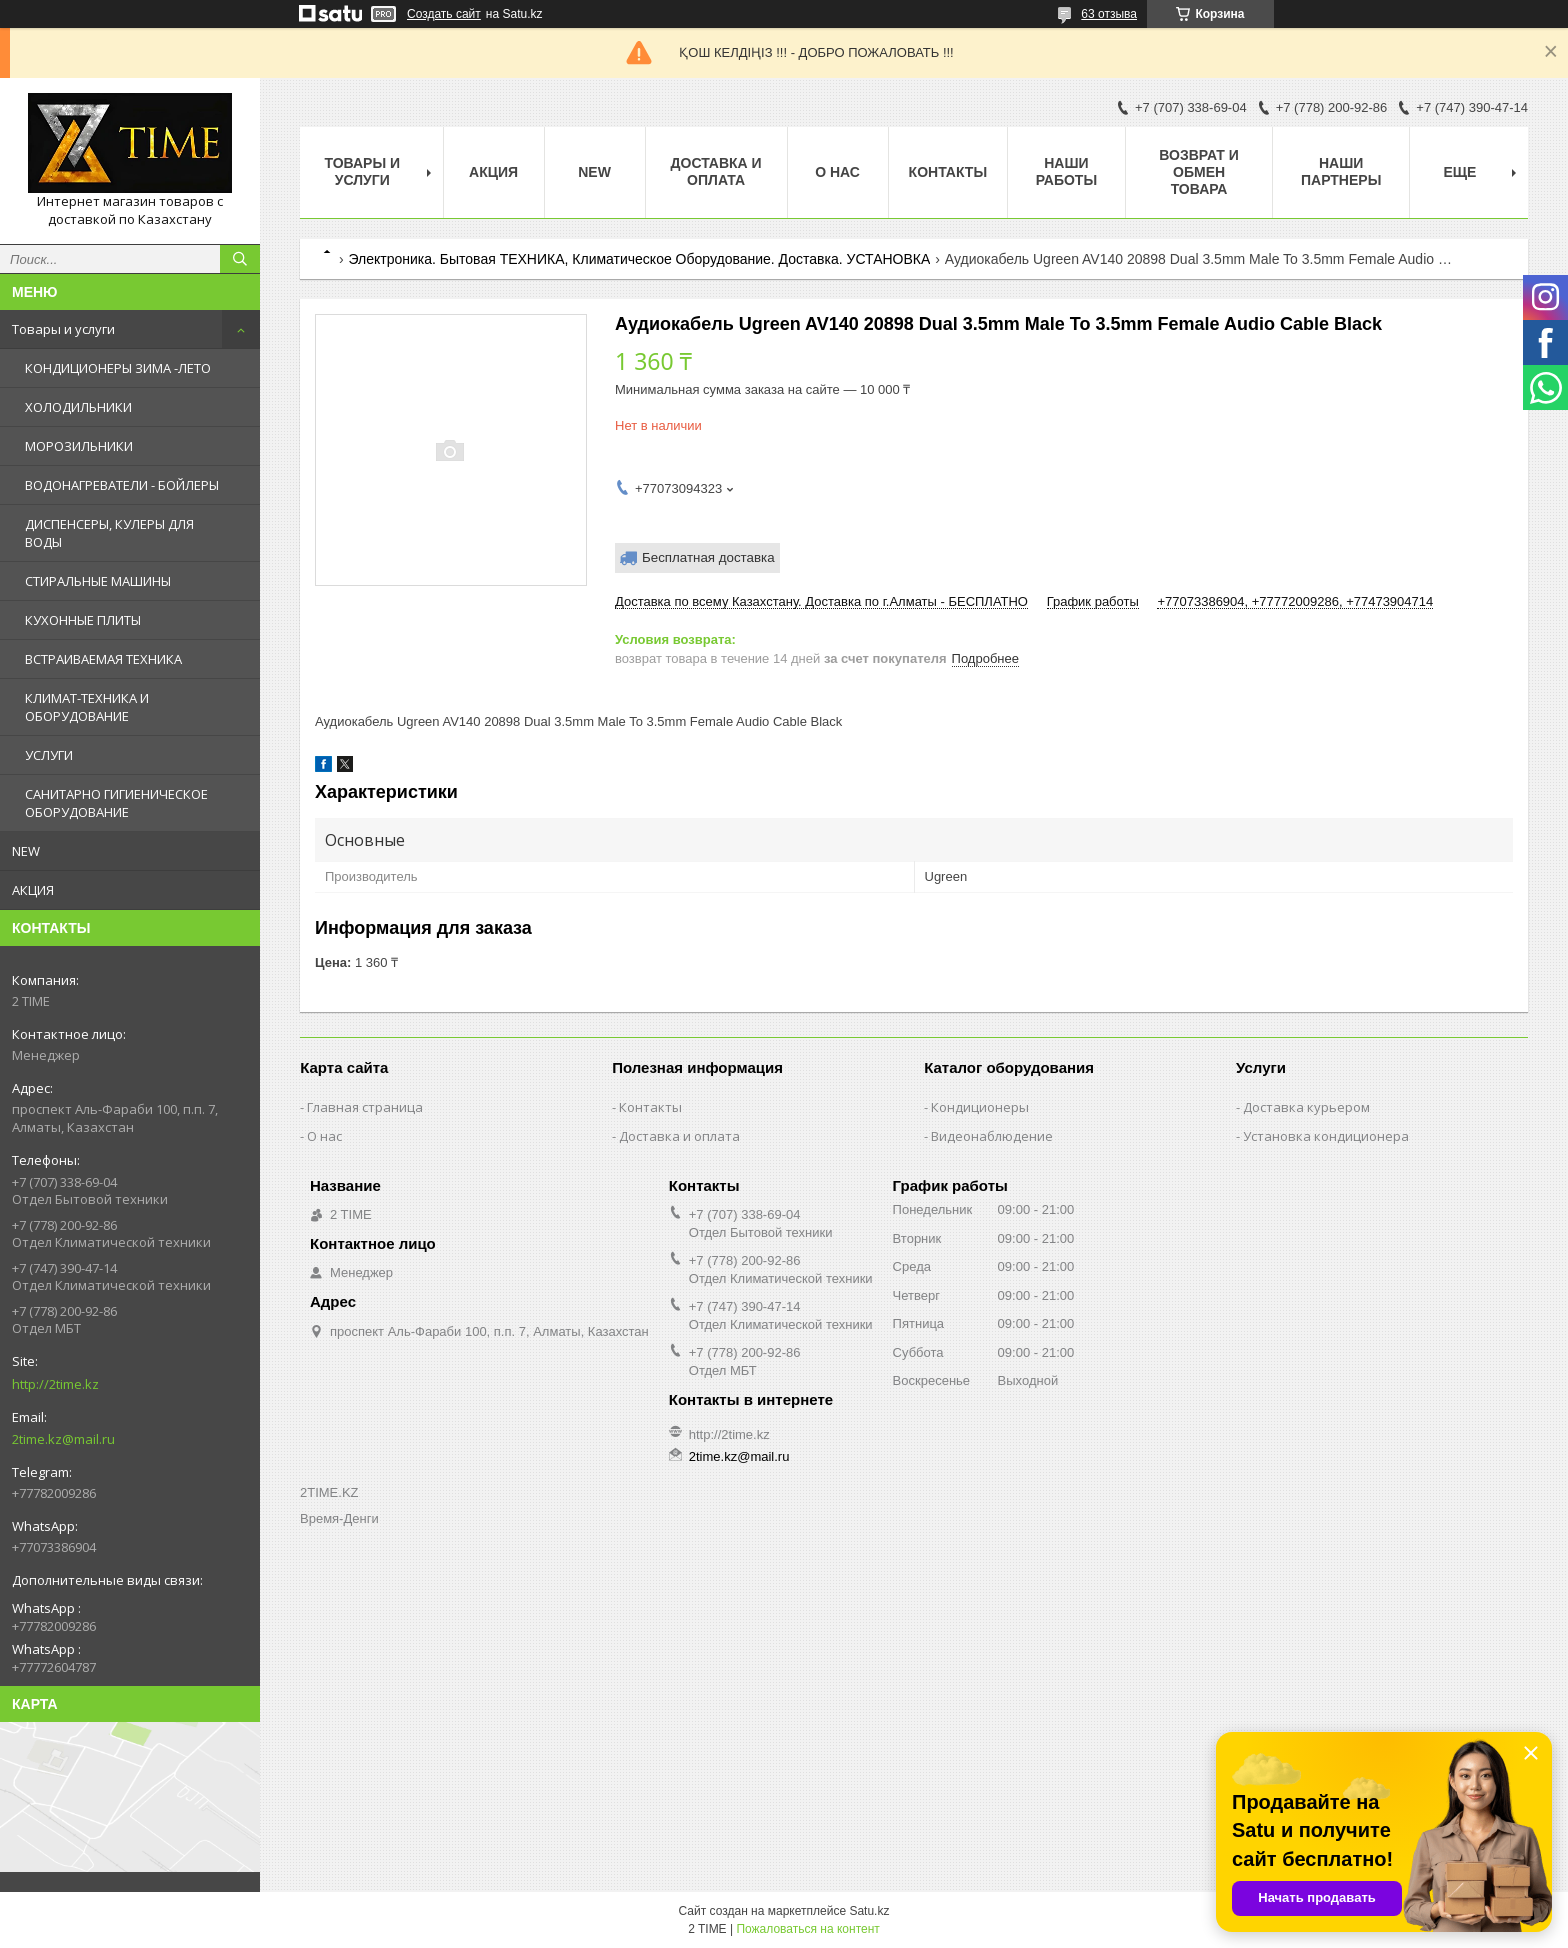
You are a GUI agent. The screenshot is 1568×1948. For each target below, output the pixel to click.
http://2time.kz (55, 1384)
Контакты (948, 172)
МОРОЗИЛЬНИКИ (79, 446)
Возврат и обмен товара (1199, 172)
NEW (26, 851)
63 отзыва (1109, 14)
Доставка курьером (1306, 1107)
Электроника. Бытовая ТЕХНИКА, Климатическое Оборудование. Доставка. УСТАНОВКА (639, 259)
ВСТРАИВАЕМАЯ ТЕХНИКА (103, 659)
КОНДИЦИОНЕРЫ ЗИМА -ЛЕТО (118, 368)
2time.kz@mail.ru (63, 1439)
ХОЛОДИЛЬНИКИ (78, 407)
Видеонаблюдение (992, 1136)
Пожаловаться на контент (807, 1929)
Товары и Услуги (362, 171)
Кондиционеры (980, 1107)
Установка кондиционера (1326, 1136)
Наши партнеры (1341, 171)
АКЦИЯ (33, 890)
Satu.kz (869, 1911)
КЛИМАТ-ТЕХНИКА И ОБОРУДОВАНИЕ (87, 707)
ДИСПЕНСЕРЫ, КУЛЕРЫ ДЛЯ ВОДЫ (109, 533)
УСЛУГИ (49, 755)
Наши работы (1066, 171)
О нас (837, 172)
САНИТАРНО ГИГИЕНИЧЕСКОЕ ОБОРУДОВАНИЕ (116, 803)
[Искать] (240, 259)
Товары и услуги (63, 329)
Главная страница (365, 1107)
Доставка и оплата (716, 171)
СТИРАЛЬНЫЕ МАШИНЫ (98, 581)
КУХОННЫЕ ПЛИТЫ (83, 620)
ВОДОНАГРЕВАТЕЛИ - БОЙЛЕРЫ (122, 485)
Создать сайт (444, 14)
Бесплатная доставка (708, 557)
